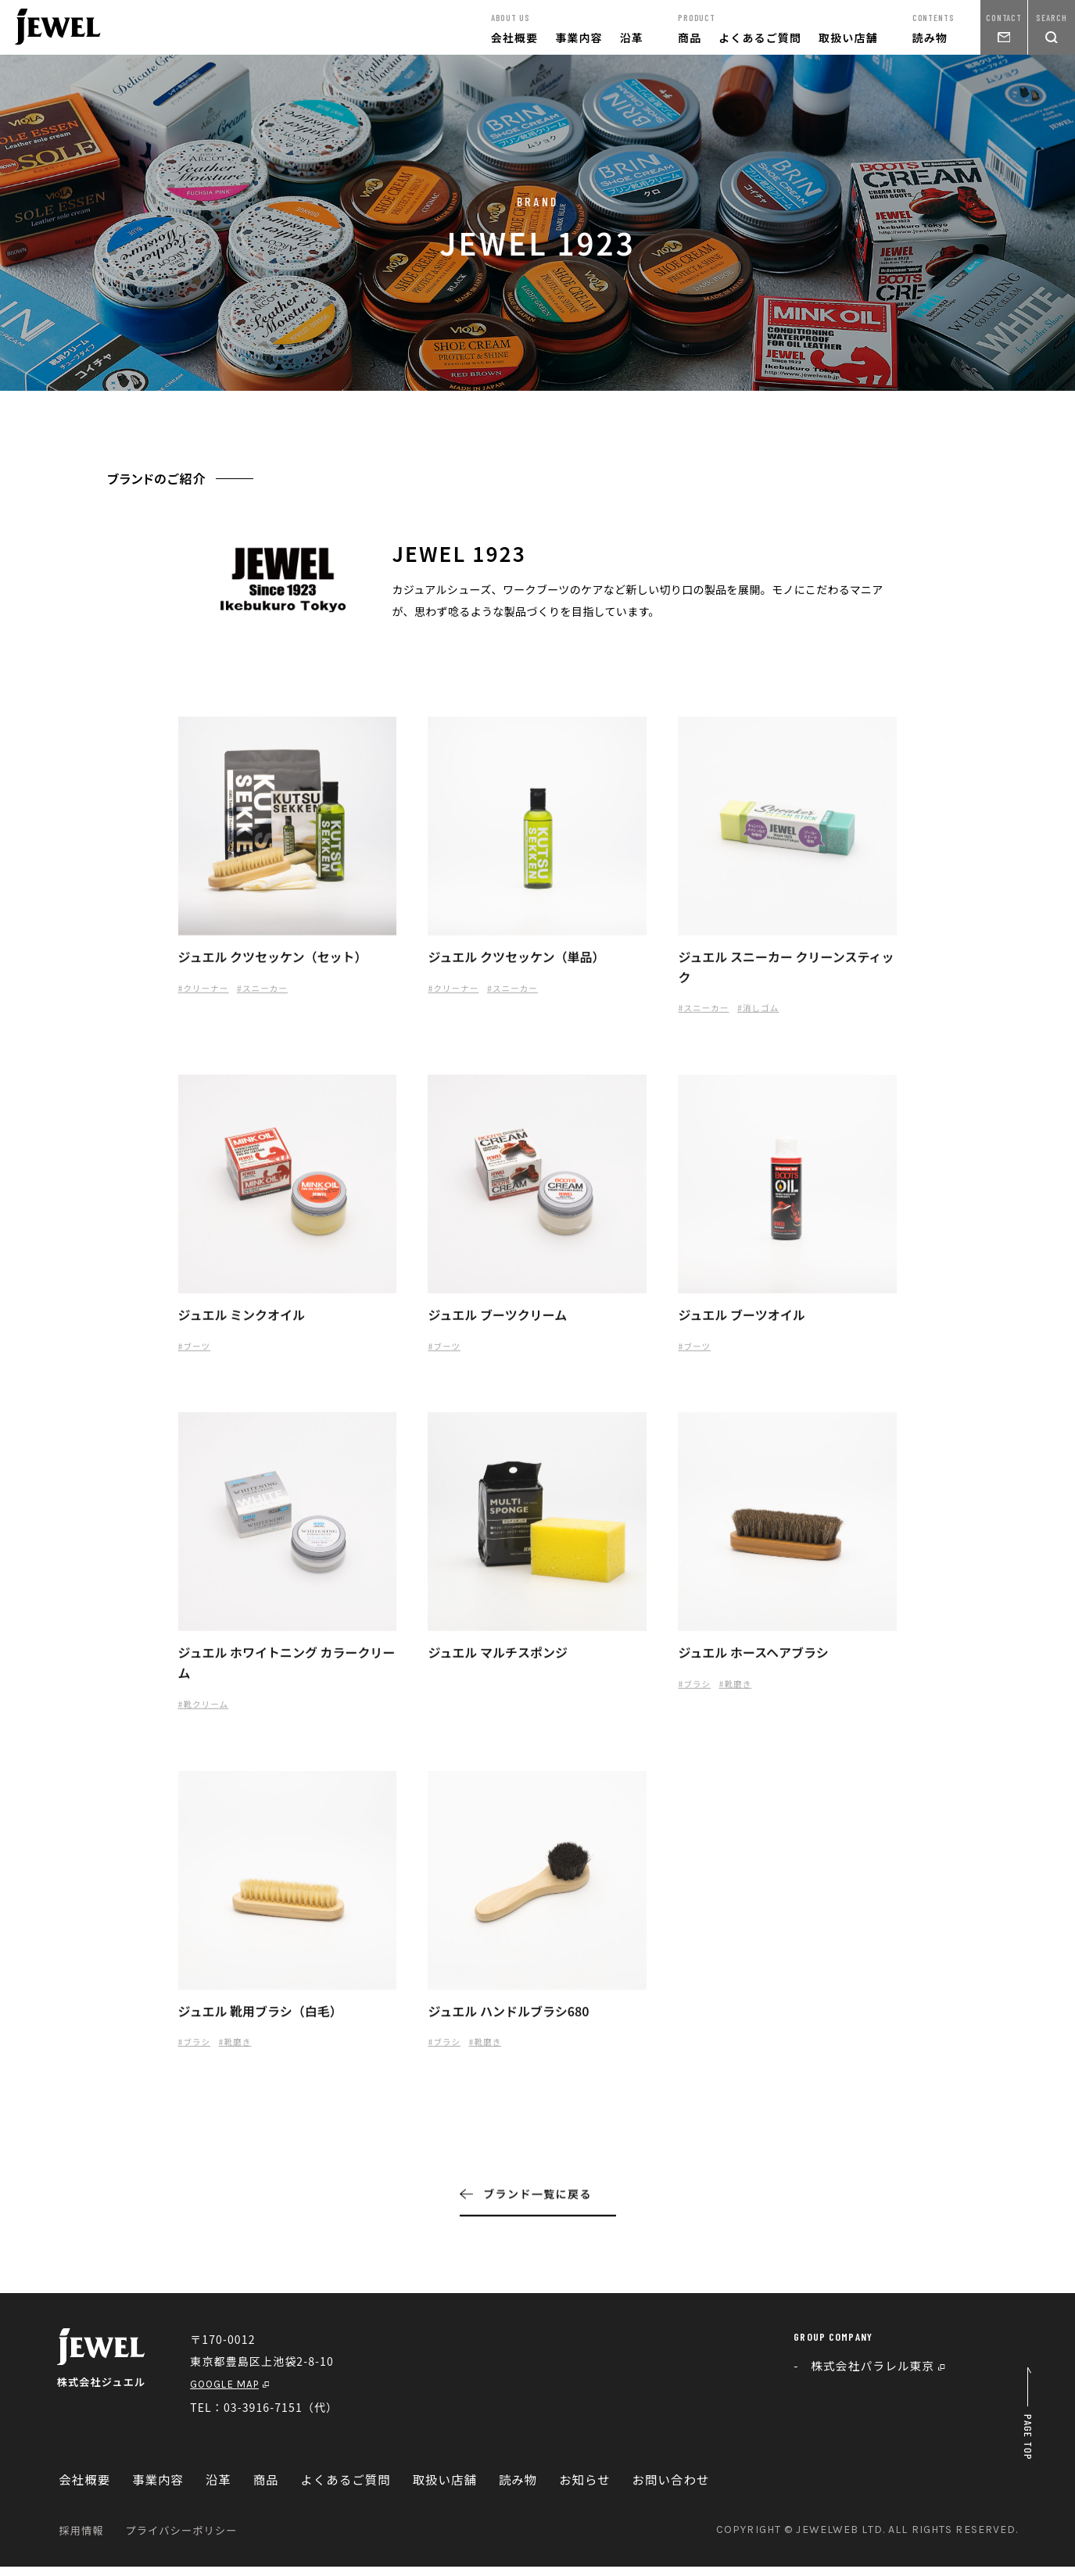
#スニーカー (273, 996)
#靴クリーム (206, 1716)
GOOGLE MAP (238, 2392)
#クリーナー (206, 996)
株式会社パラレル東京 (883, 2375)
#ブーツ (196, 1356)
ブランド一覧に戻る (526, 2209)
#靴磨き (742, 1696)
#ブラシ (696, 1696)
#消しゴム (768, 1016)
